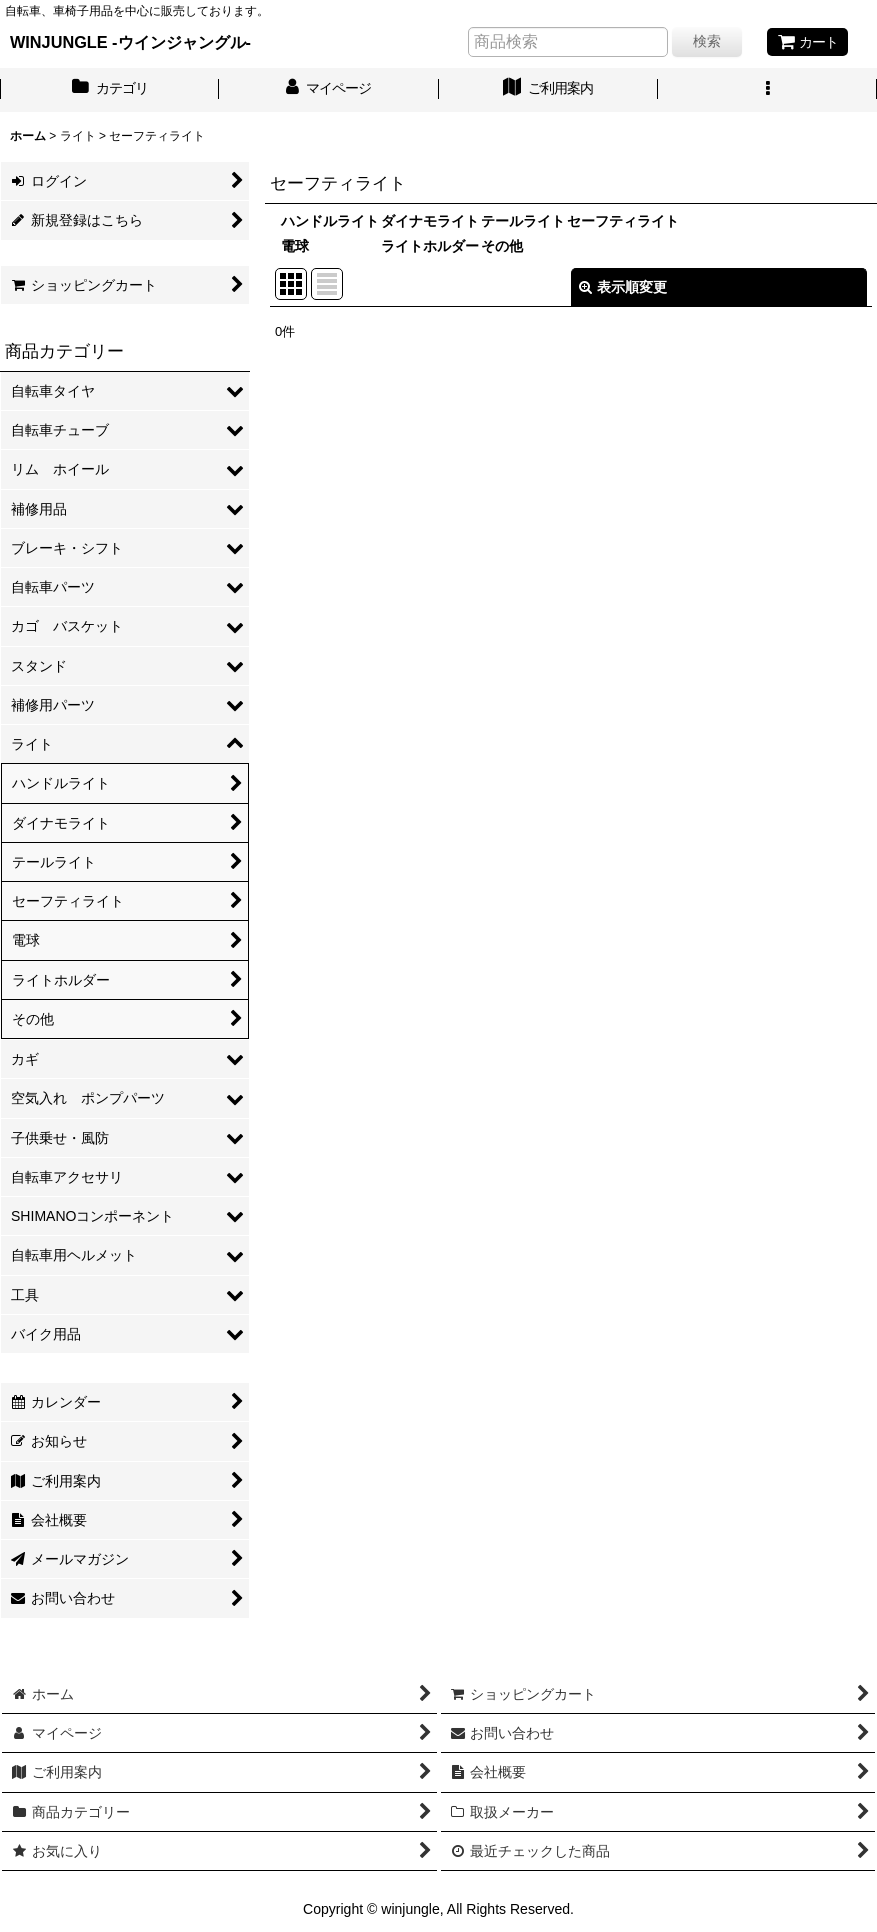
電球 (295, 246)
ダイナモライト (430, 221)
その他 (502, 246)
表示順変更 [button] (623, 287)
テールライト (523, 221)
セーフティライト (623, 221)
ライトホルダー (430, 246)
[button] (767, 90)
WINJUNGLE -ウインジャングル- (130, 42)
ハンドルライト (330, 221)
